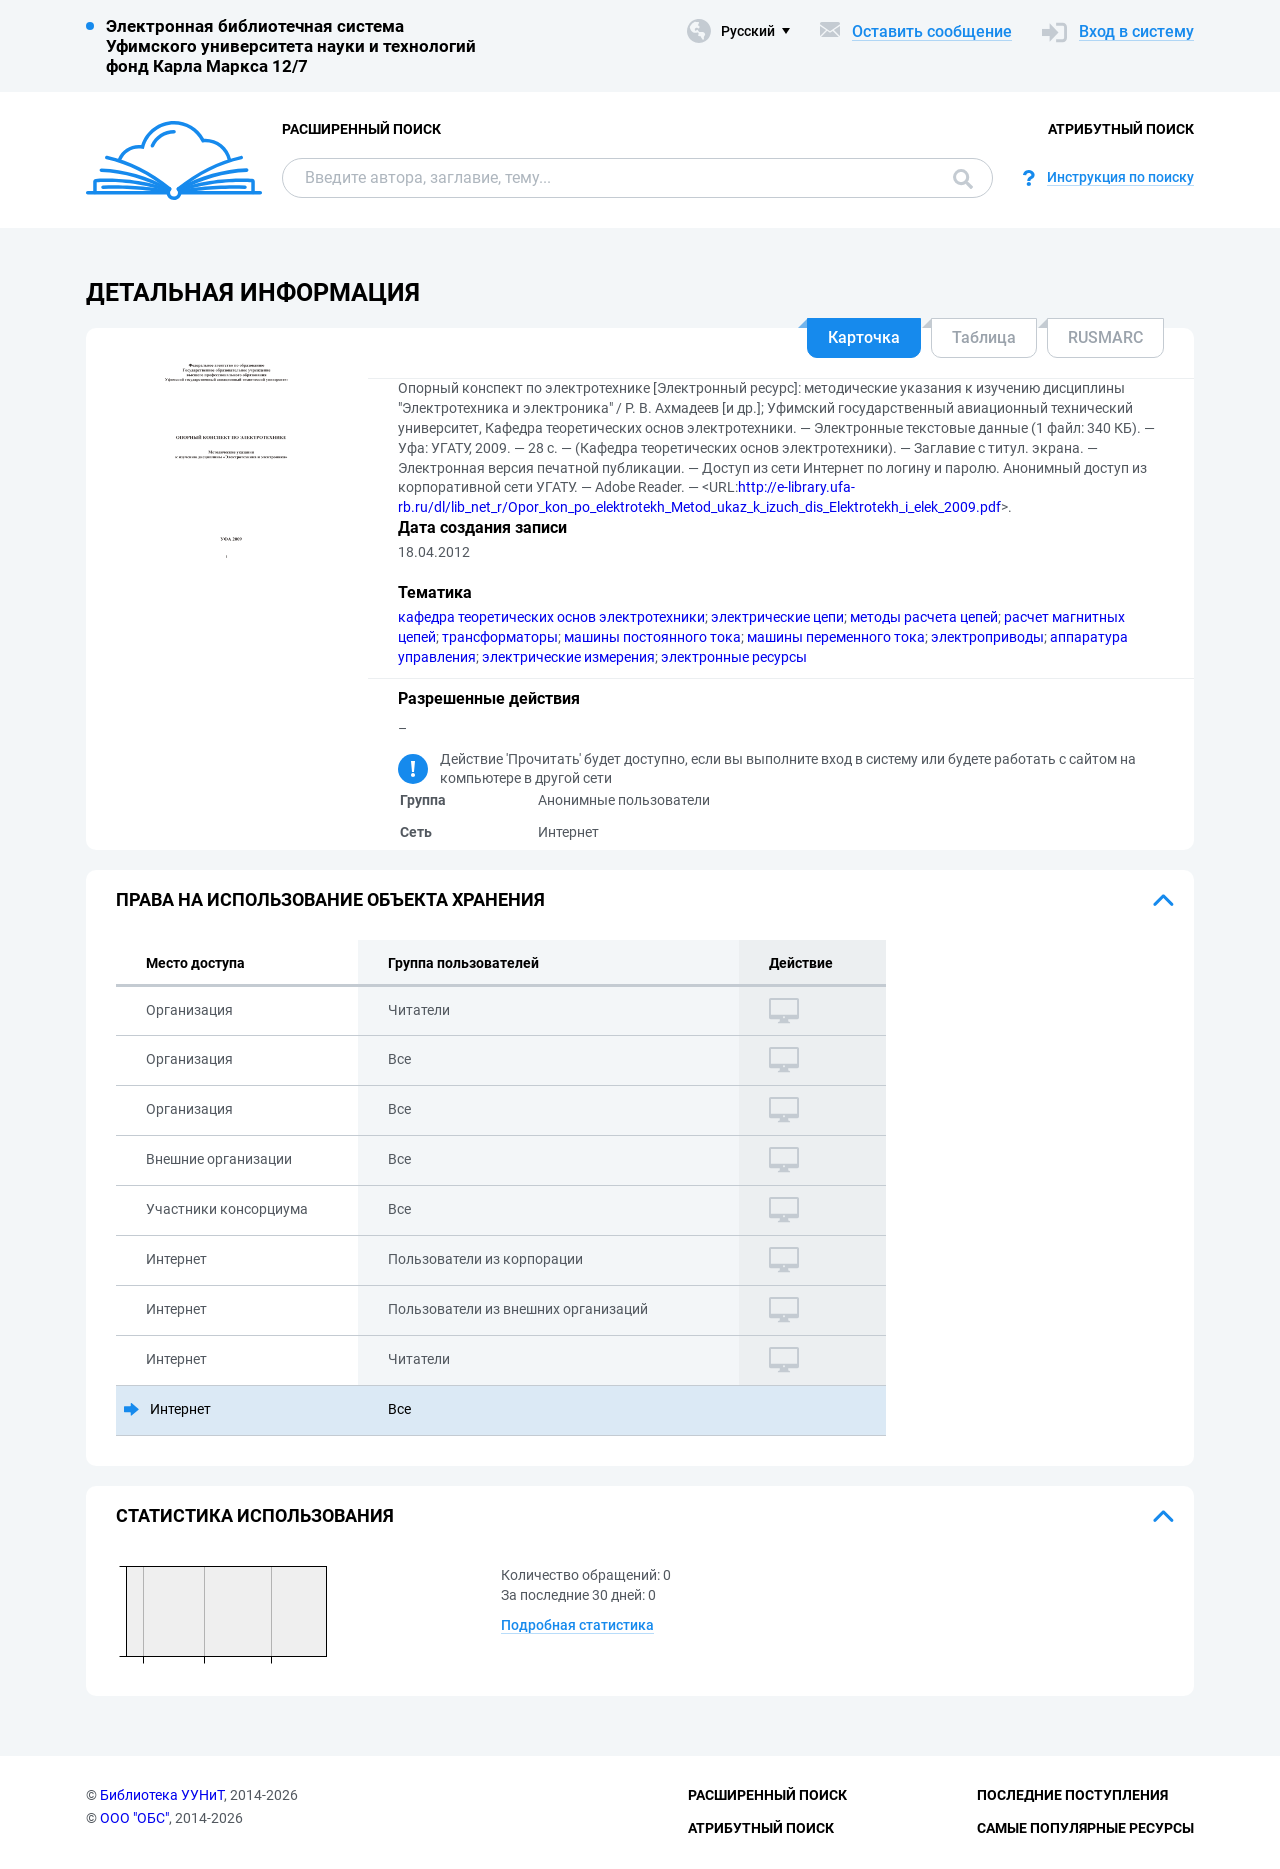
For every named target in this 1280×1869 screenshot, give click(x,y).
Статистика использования (255, 1515)
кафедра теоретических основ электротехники (551, 617)
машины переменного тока (836, 637)
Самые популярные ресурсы (1085, 1828)
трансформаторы (500, 637)
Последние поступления (1072, 1795)
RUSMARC (1105, 337)
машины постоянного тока (652, 637)
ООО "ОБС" (134, 1818)
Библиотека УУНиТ (162, 1795)
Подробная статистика (577, 1625)
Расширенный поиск (361, 129)
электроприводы (987, 637)
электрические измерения (568, 657)
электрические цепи (777, 617)
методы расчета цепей (924, 617)
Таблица (984, 337)
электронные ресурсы (734, 657)
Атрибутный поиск (1121, 129)
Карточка (864, 337)
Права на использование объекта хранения (330, 899)
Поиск (963, 179)
